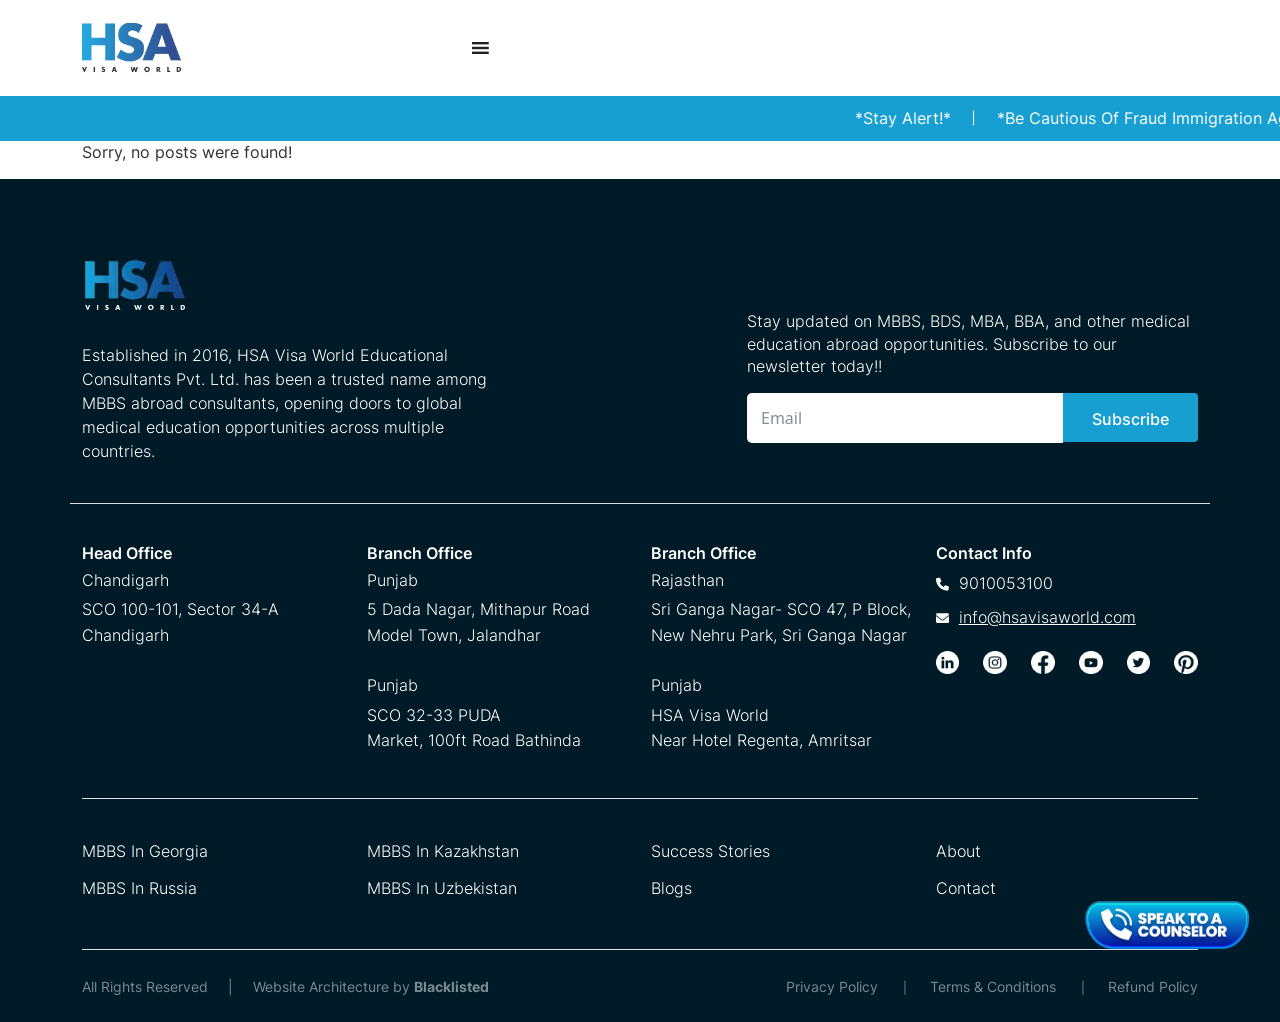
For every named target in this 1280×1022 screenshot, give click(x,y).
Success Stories (710, 851)
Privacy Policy (832, 986)
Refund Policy (1153, 986)
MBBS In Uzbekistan (442, 888)
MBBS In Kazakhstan (443, 851)
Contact (966, 888)
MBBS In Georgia (145, 851)
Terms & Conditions (993, 986)
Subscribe (1130, 419)
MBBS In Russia (139, 888)
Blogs (671, 888)
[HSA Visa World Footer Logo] (290, 293)
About (958, 851)
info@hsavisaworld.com (1047, 617)
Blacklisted (451, 986)
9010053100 (1006, 583)
